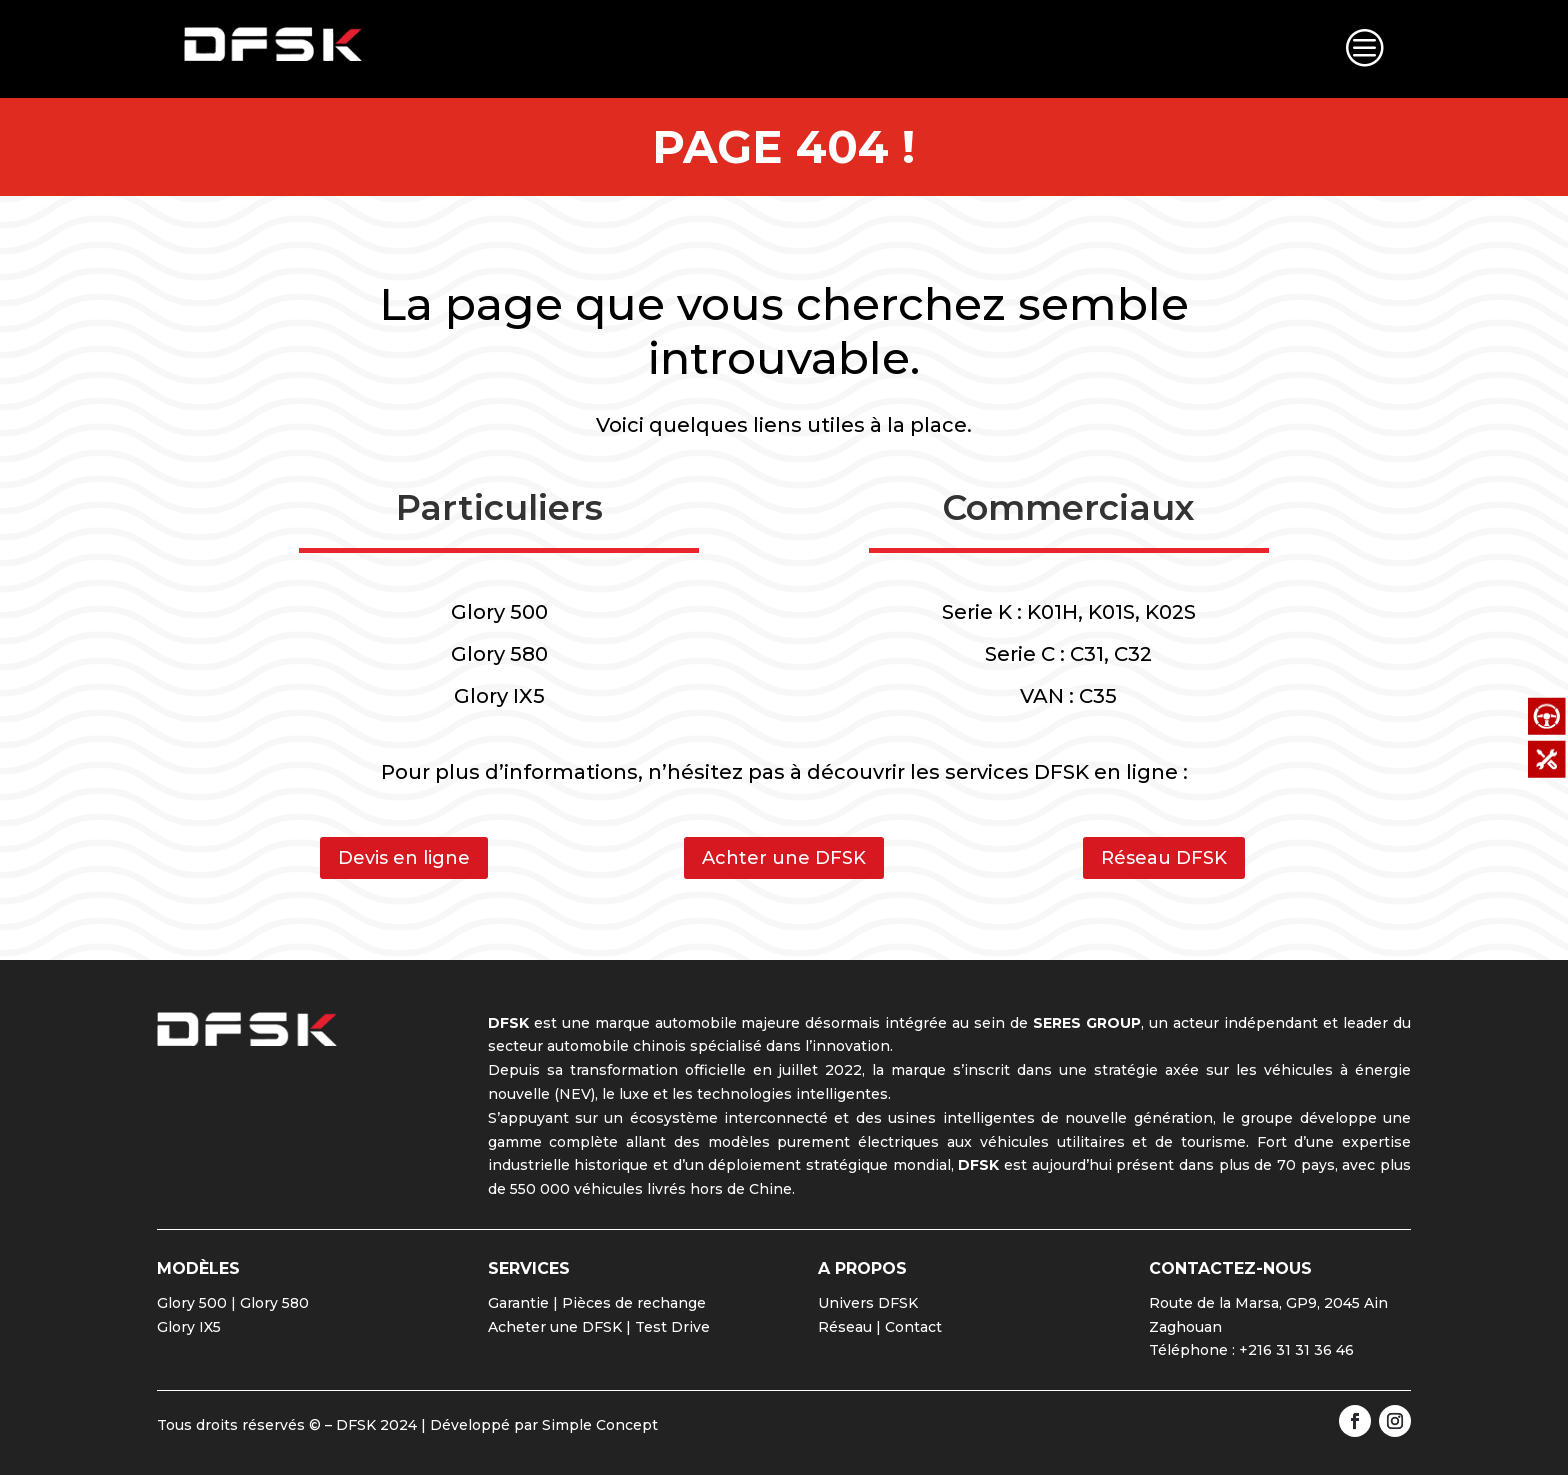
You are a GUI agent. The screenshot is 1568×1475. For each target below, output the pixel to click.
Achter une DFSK (784, 858)
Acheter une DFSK (555, 1327)
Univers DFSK (868, 1303)
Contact (913, 1327)
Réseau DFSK (1164, 858)
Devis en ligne (404, 858)
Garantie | (525, 1303)
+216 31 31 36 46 (1296, 1350)
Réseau (845, 1327)
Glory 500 (192, 1303)
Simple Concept (600, 1425)
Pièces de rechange (634, 1303)
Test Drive (672, 1327)
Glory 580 (274, 1303)
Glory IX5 (189, 1327)
